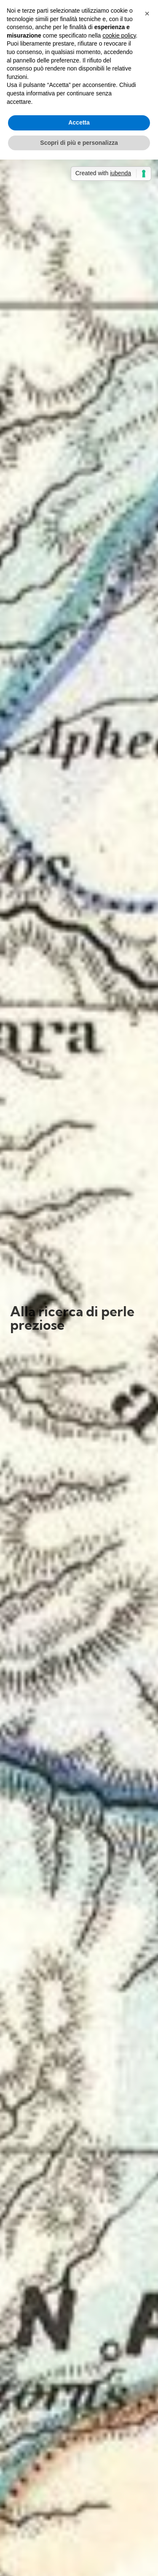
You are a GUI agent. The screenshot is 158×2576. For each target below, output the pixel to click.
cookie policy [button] (119, 35)
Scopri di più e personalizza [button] (79, 142)
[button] (147, 13)
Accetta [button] (79, 122)
